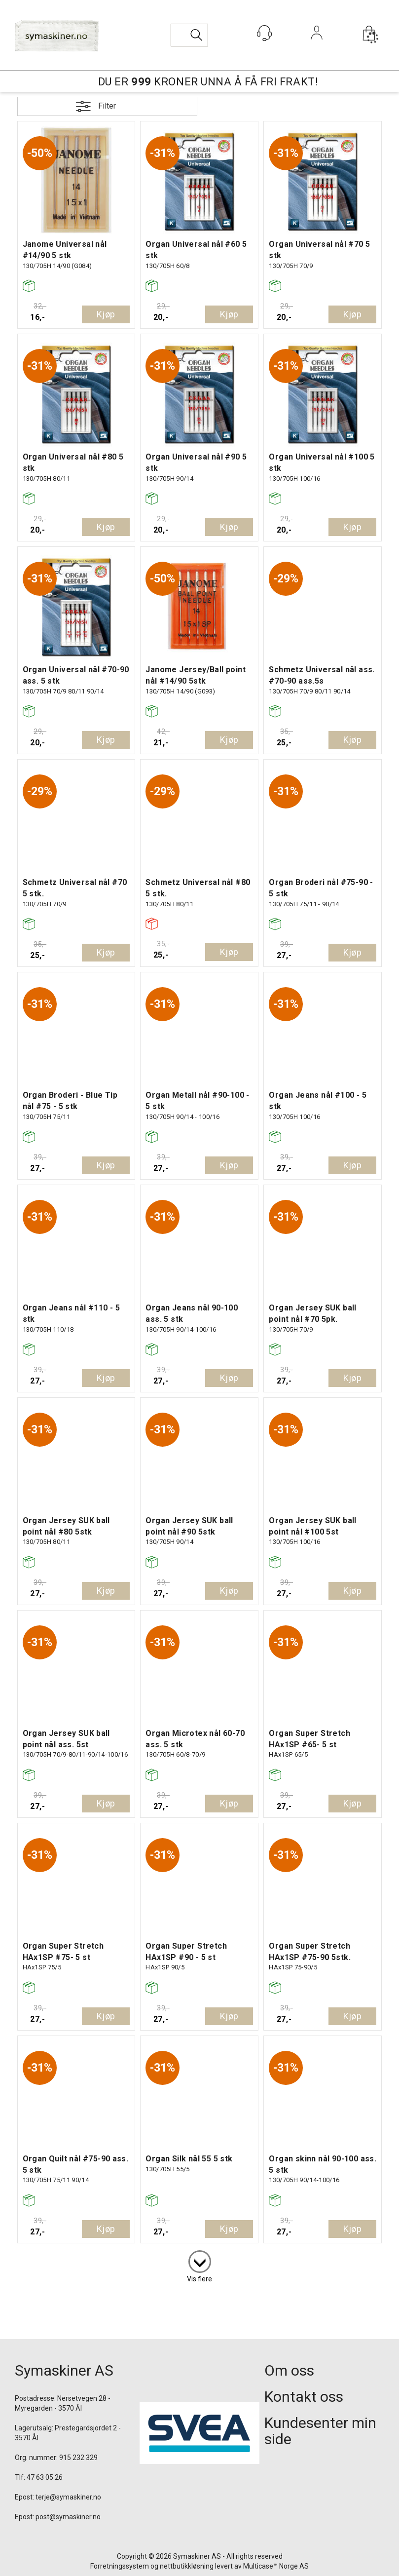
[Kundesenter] (264, 33)
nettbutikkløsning (187, 2566)
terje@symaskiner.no (68, 2497)
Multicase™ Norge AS (276, 2566)
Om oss (289, 2370)
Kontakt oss (303, 2396)
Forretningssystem (119, 2566)
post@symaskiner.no (68, 2517)
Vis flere (199, 2279)
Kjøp (106, 314)
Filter (107, 106)
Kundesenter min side (320, 2431)
